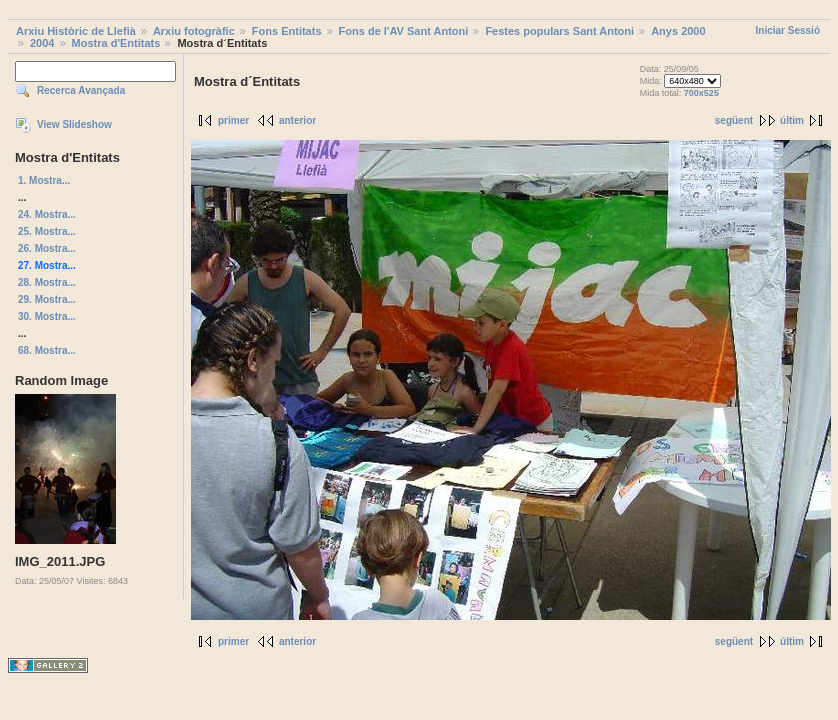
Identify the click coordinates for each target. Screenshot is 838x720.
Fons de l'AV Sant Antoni (404, 31)
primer (233, 120)
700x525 (701, 93)
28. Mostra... (47, 282)
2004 (42, 43)
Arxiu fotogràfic (194, 31)
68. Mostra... (47, 350)
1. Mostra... (44, 180)
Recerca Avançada (81, 90)
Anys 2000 (678, 31)
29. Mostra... (47, 299)
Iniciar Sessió (788, 30)
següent (734, 120)
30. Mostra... (47, 316)
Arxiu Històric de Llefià (76, 31)
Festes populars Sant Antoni (559, 31)
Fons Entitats (287, 31)
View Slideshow (74, 124)
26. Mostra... (47, 248)
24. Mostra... (47, 214)
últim (792, 120)
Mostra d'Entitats (116, 43)
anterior (297, 120)
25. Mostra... (47, 231)
